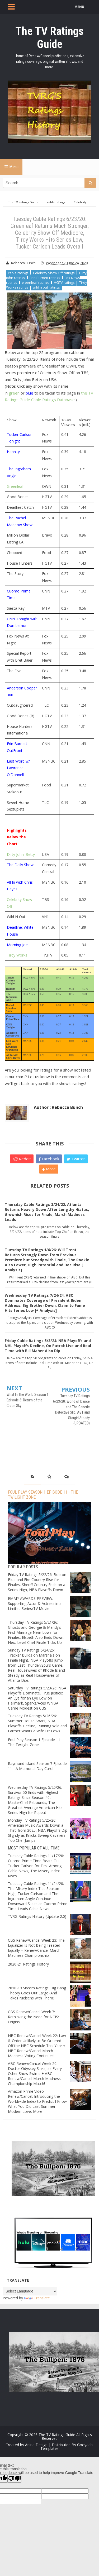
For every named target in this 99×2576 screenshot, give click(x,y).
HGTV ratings (64, 282)
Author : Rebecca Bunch (58, 1107)
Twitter (76, 1158)
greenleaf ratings (35, 282)
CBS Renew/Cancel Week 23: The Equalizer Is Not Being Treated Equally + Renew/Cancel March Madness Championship (36, 1948)
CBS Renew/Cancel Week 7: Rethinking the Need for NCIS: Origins (33, 2016)
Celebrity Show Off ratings (54, 273)
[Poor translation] (14, 2479)
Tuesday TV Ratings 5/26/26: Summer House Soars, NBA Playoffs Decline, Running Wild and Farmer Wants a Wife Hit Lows (37, 1723)
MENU (79, 7)
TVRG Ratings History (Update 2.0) (37, 1916)
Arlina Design (36, 2444)
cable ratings (18, 273)
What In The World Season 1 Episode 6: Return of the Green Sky (28, 1399)
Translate (37, 2297)
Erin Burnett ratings (45, 277)
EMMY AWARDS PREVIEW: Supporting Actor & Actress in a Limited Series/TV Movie (35, 1603)
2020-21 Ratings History (28, 1964)
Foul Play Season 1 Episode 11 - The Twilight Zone (35, 1742)
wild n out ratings (46, 287)
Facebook (49, 1158)
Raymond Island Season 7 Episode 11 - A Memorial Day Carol (37, 1766)
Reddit (22, 1158)
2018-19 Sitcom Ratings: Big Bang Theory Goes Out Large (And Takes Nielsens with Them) (37, 1992)
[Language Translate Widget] (30, 2291)
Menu (11, 166)
